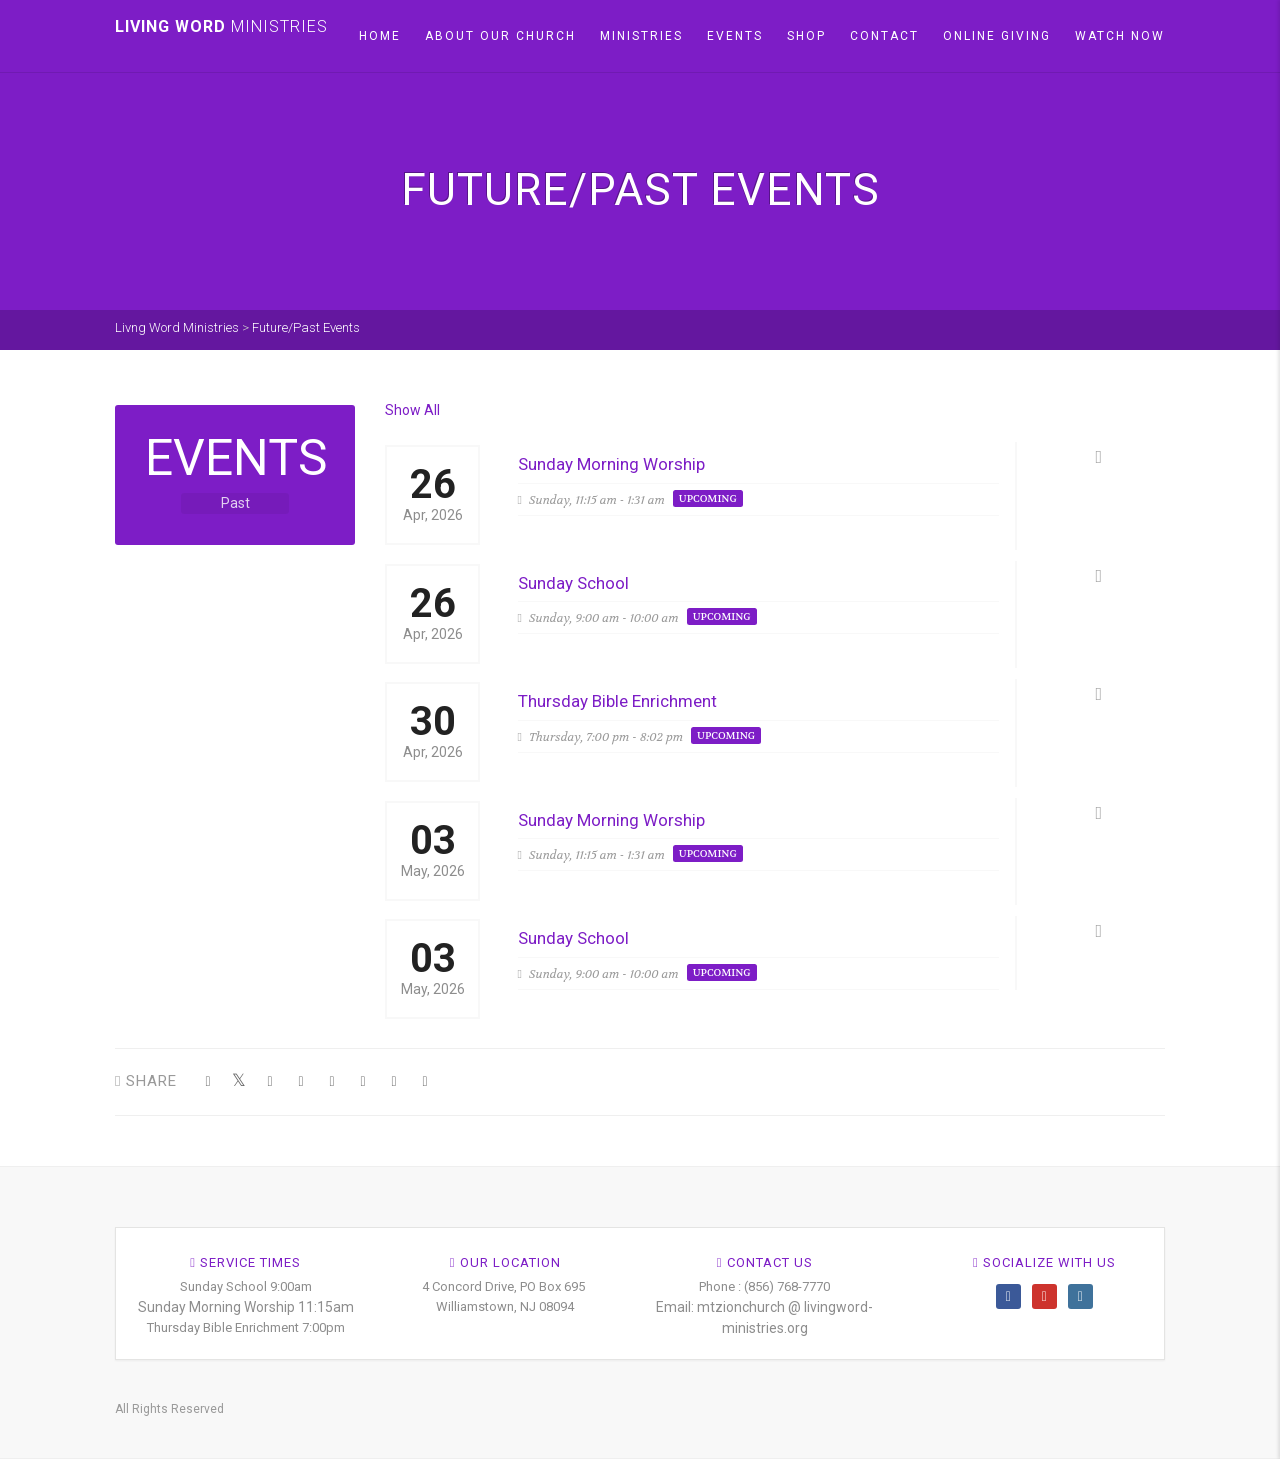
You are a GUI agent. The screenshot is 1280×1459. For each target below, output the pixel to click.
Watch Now (1120, 36)
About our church (500, 36)
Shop (806, 36)
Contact (884, 36)
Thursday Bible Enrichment (617, 701)
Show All (412, 410)
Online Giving (997, 36)
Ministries (641, 36)
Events (735, 36)
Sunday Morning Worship (611, 464)
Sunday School (573, 583)
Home (380, 36)
